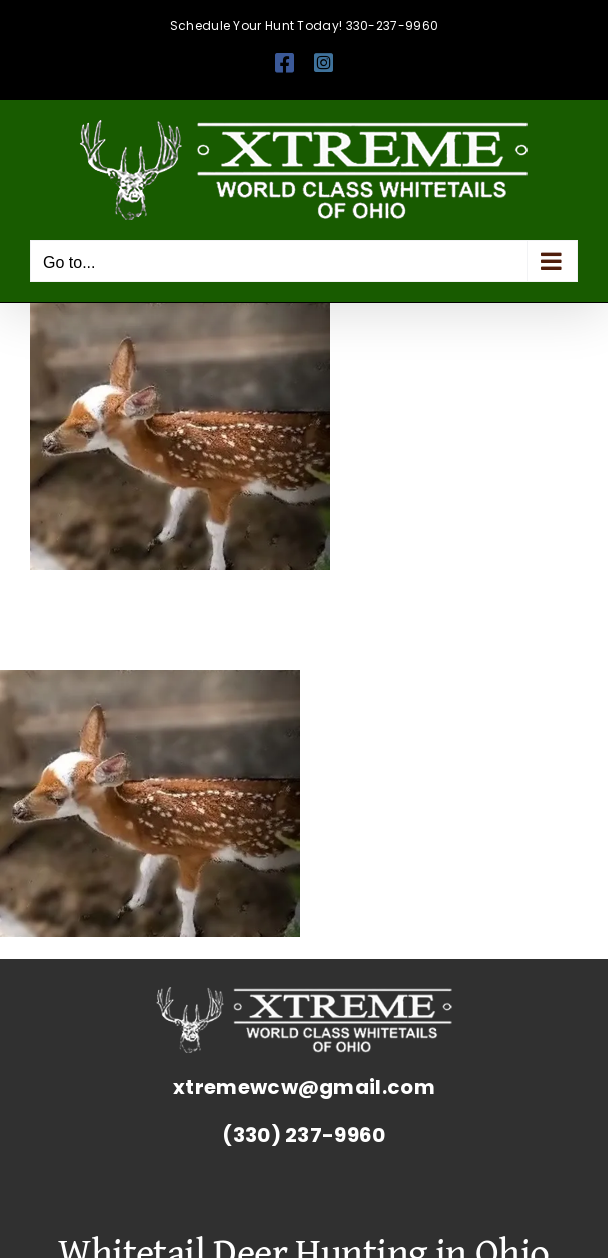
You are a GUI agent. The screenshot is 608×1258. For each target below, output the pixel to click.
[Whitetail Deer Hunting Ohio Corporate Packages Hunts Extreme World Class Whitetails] (304, 997)
